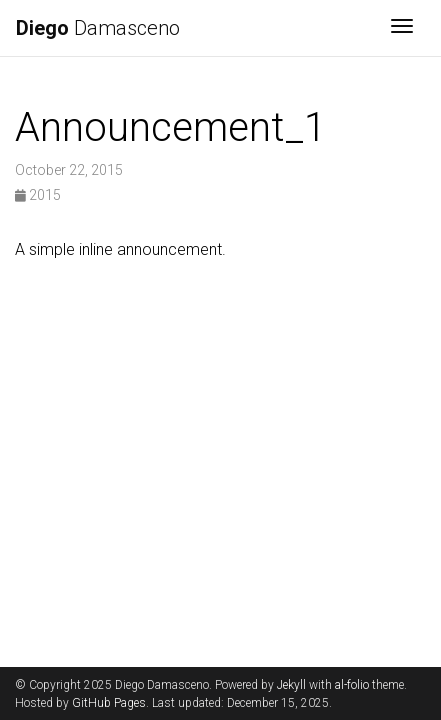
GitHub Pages (109, 703)
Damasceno (98, 28)
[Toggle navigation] (402, 28)
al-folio (352, 685)
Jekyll (291, 685)
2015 (38, 195)
